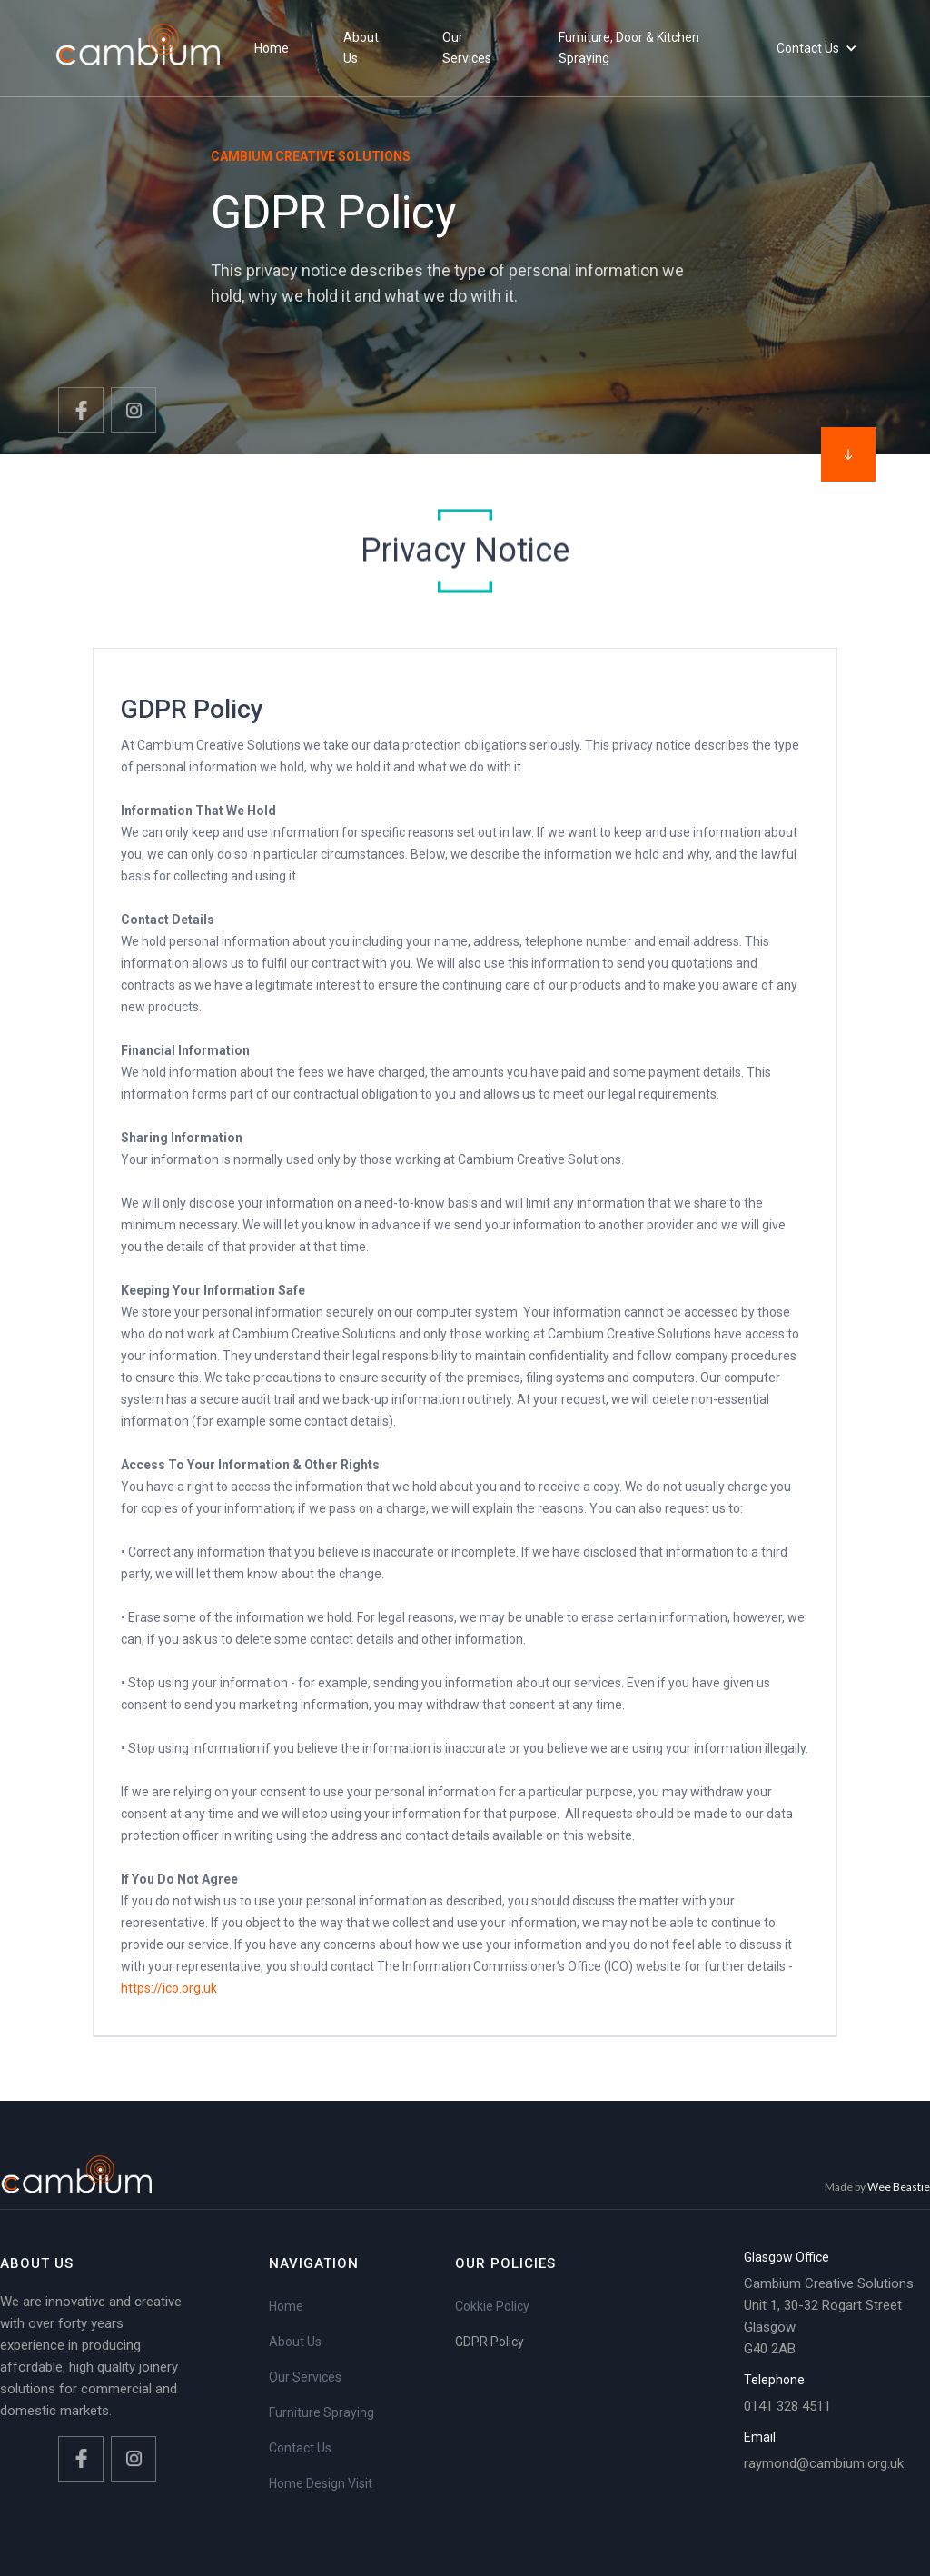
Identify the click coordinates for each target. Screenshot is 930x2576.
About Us (295, 2341)
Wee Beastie (898, 2186)
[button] (817, 48)
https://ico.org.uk (169, 1988)
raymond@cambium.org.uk (824, 2463)
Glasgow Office (786, 2257)
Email (760, 2437)
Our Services (305, 2377)
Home (286, 2306)
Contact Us (300, 2448)
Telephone (774, 2379)
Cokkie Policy (492, 2306)
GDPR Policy (489, 2341)
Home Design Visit (320, 2483)
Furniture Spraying (321, 2412)
